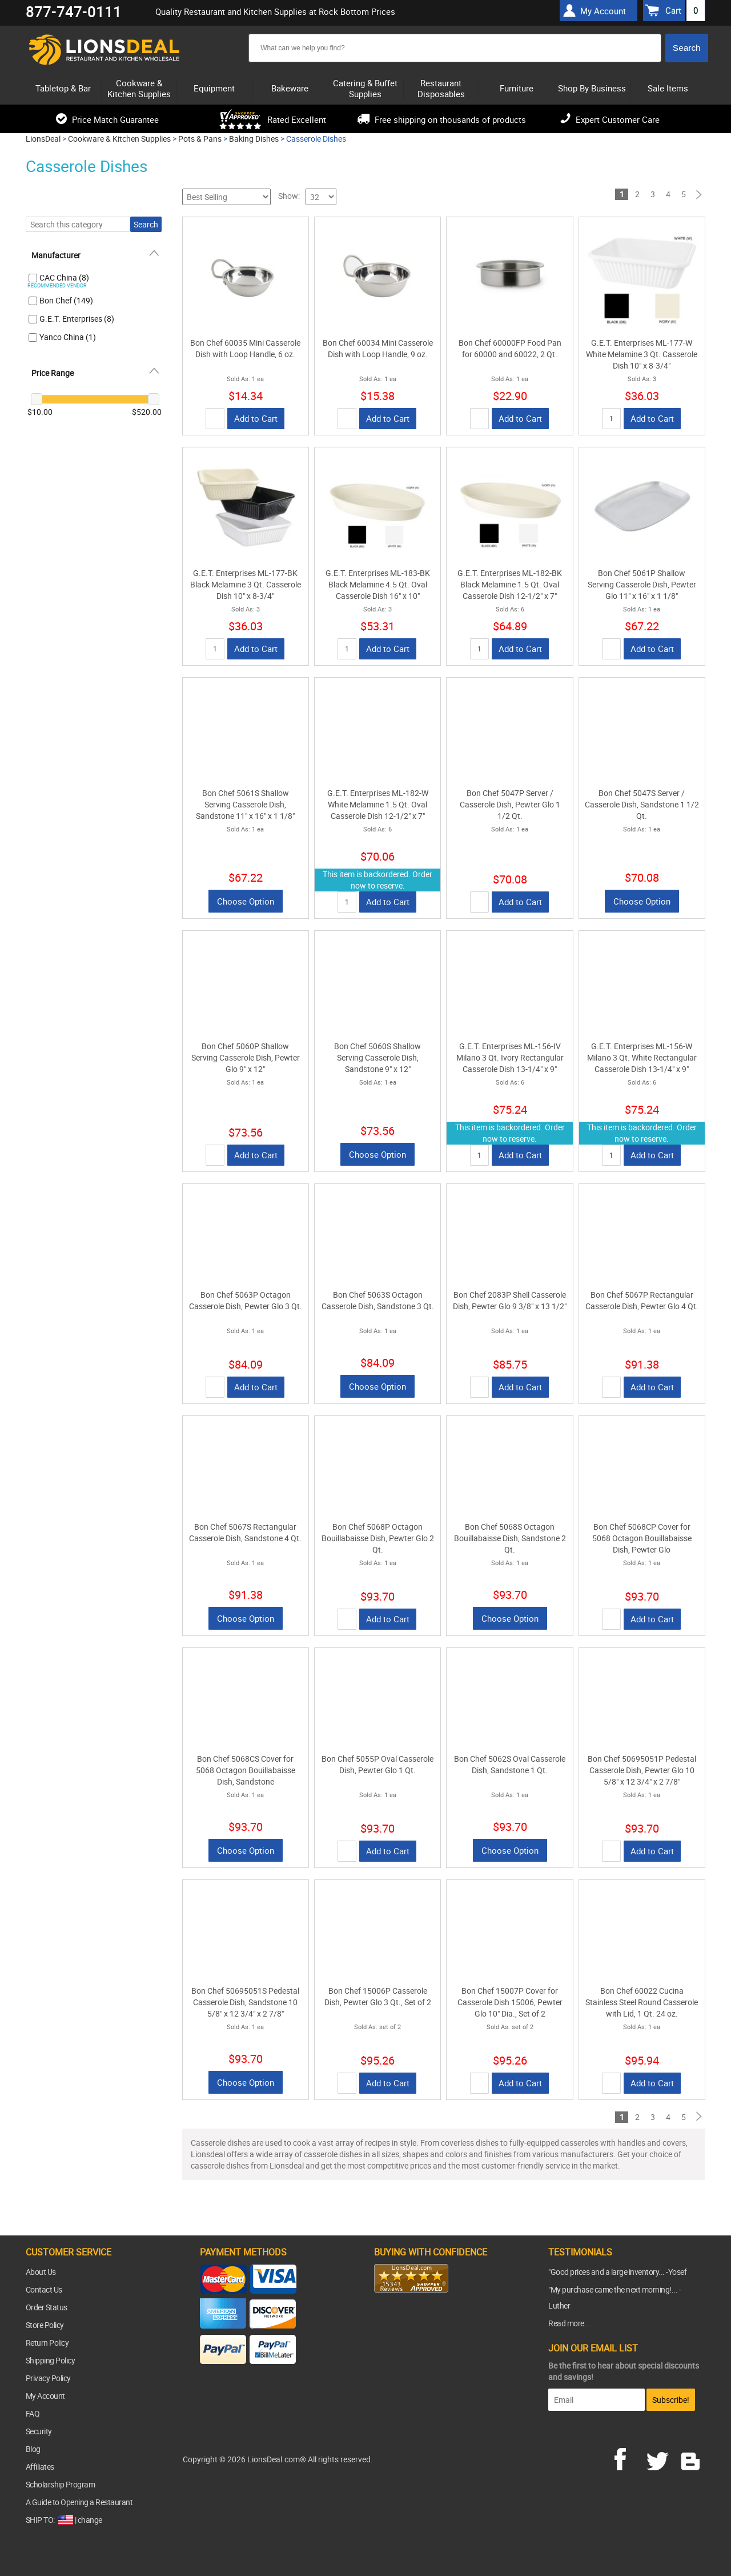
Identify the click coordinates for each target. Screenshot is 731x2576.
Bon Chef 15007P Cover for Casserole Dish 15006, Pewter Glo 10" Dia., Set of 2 (510, 2002)
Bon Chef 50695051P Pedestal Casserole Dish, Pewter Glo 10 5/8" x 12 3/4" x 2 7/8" (642, 1770)
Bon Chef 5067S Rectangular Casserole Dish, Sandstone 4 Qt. (245, 1532)
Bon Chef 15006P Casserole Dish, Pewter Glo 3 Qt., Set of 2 (377, 1996)
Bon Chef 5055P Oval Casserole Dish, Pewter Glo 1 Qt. (377, 1764)
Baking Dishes (254, 138)
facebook (628, 2457)
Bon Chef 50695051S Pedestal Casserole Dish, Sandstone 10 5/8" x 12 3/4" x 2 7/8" (245, 2002)
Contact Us (44, 2289)
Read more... (569, 2323)
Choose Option (245, 901)
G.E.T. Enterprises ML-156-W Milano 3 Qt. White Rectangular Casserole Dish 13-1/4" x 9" (642, 1057)
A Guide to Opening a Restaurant (79, 2502)
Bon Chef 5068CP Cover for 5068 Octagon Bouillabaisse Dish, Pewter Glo (642, 1538)
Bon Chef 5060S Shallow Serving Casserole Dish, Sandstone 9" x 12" (377, 1057)
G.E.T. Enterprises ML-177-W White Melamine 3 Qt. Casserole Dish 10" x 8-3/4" (641, 354)
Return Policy (47, 2342)
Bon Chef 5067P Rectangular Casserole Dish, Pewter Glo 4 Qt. (641, 1300)
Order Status (46, 2307)
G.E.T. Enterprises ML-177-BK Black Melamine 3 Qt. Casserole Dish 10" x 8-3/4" (245, 584)
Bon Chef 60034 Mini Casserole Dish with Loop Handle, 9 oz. (378, 348)
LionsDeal (43, 138)
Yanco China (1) (67, 336)
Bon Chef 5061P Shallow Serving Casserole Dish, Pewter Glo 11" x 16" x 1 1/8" (642, 584)
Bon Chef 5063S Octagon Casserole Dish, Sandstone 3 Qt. (378, 1300)
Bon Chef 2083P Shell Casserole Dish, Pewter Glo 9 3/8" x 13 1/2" (510, 1300)
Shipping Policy (50, 2360)
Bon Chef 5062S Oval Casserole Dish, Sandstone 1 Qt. (509, 1764)
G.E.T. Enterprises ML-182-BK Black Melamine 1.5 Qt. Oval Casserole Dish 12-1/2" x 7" (509, 584)
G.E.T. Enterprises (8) (76, 318)
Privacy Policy (48, 2378)
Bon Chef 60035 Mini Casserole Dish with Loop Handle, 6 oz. (245, 348)
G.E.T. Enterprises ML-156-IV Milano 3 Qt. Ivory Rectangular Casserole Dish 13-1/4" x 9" (510, 1057)
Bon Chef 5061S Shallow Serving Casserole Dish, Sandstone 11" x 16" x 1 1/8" (245, 804)
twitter (659, 2457)
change (90, 2519)
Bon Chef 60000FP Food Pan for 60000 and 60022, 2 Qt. (510, 348)
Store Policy (45, 2324)
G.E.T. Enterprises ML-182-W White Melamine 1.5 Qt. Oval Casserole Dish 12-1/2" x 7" (377, 804)
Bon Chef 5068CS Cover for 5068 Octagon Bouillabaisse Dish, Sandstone (245, 1770)
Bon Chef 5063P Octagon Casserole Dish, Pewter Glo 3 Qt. (245, 1300)
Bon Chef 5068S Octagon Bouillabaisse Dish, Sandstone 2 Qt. (510, 1538)
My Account (45, 2395)
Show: (289, 195)
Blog (33, 2448)
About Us (41, 2271)
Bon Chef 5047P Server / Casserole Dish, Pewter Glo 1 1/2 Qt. (510, 804)
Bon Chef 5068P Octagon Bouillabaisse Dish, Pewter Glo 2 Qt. (378, 1538)
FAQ (33, 2413)
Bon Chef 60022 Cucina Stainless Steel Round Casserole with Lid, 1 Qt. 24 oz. (641, 2002)
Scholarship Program (60, 2484)
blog (691, 2457)
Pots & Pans (200, 138)
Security (39, 2431)
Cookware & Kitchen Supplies (119, 138)
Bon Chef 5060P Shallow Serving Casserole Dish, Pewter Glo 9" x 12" (245, 1057)
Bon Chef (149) (66, 300)
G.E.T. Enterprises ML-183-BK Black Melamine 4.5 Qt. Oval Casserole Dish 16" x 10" (378, 584)
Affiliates (40, 2466)
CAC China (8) (64, 277)
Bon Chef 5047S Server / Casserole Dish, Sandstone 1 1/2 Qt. (642, 804)
